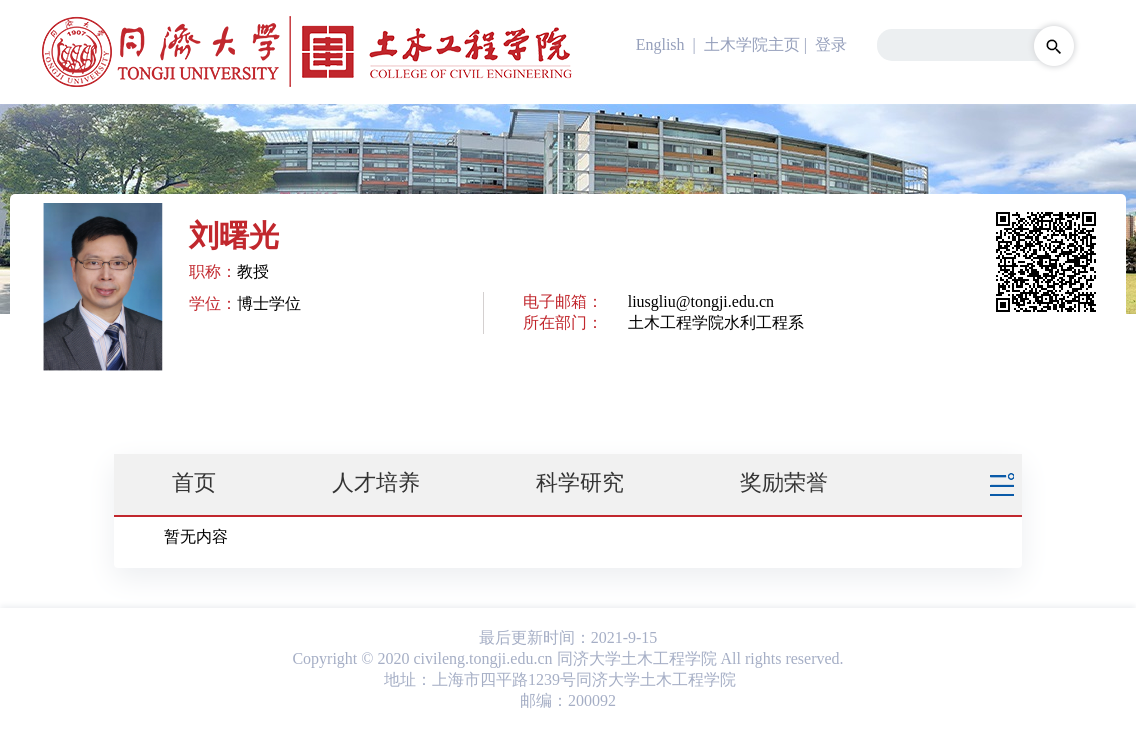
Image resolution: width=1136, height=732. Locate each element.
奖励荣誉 (784, 482)
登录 (831, 44)
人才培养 (376, 482)
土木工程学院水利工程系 (716, 322)
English (660, 44)
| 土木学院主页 (744, 44)
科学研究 (580, 482)
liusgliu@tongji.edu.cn (701, 301)
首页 (194, 482)
